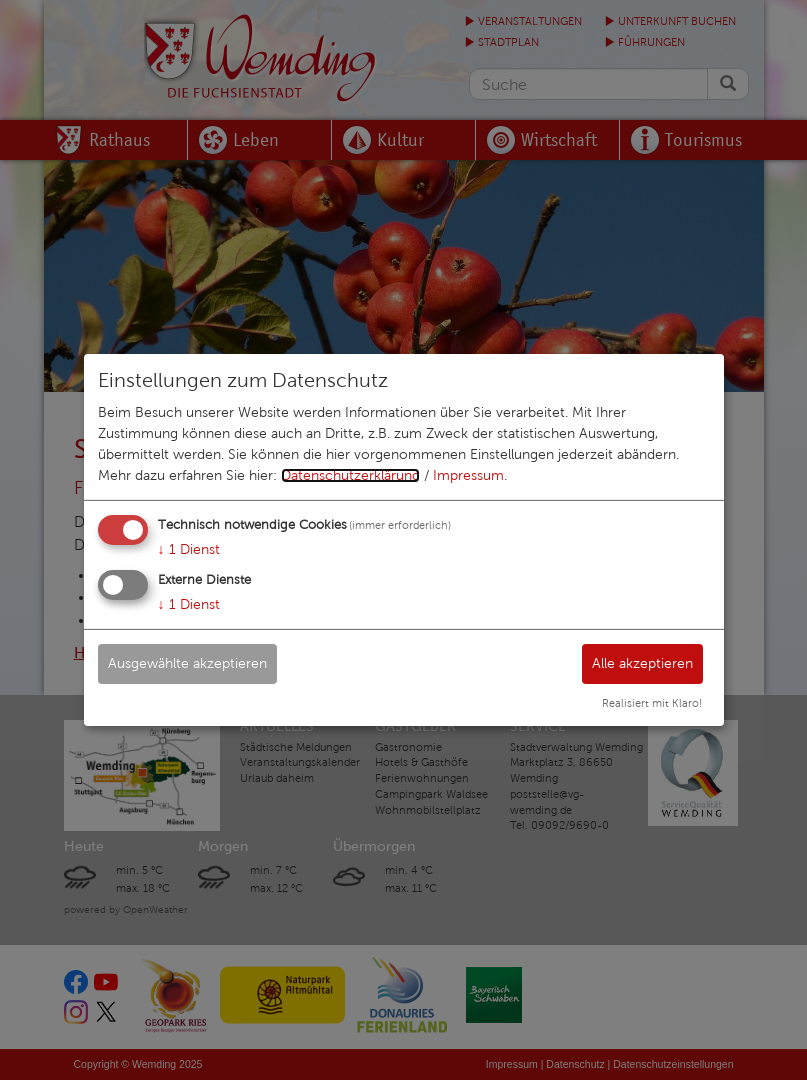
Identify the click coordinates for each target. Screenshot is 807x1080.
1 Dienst (189, 549)
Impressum (468, 475)
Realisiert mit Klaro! (652, 703)
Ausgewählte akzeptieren (187, 662)
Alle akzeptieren (642, 662)
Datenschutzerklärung (350, 475)
